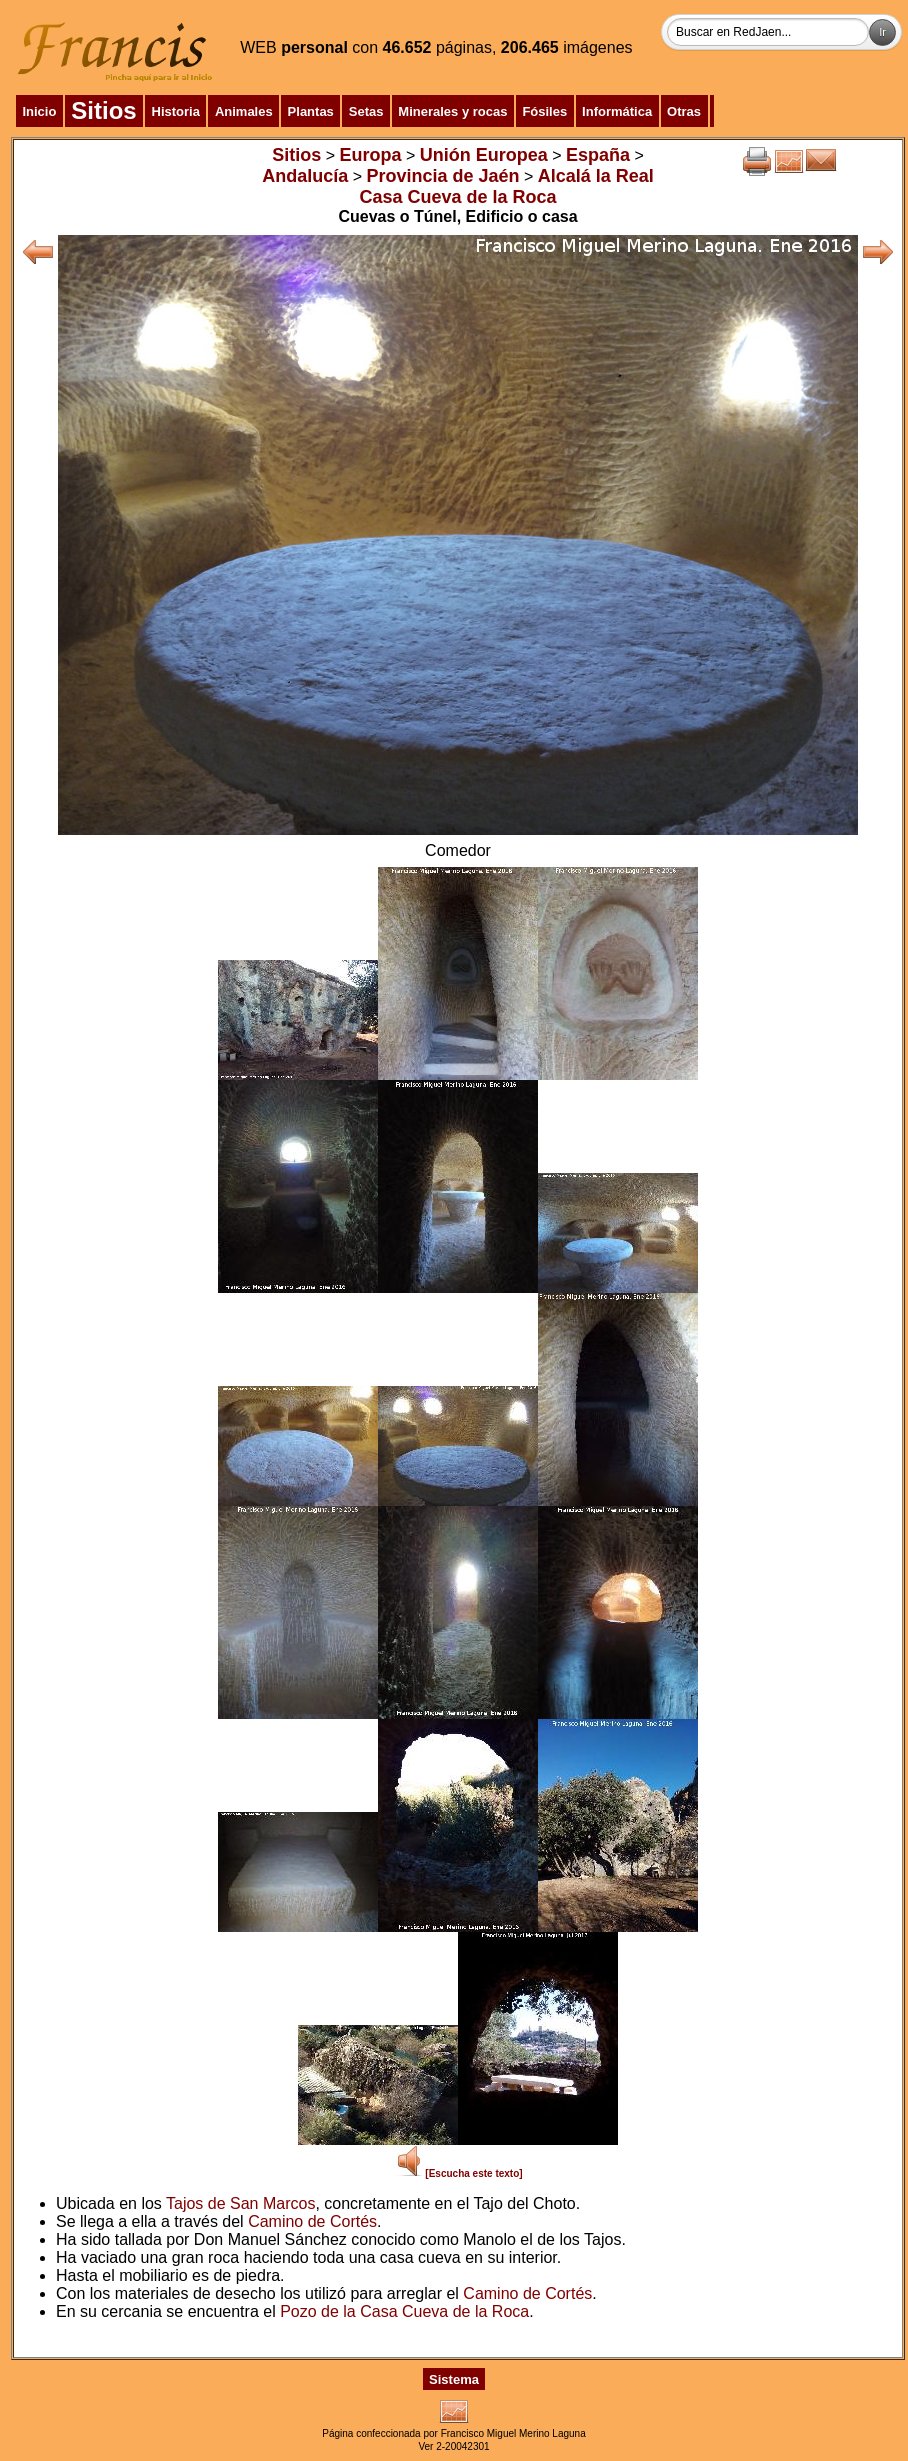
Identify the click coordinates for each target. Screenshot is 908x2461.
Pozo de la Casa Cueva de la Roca (404, 2311)
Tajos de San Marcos (240, 2203)
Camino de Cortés (312, 2221)
